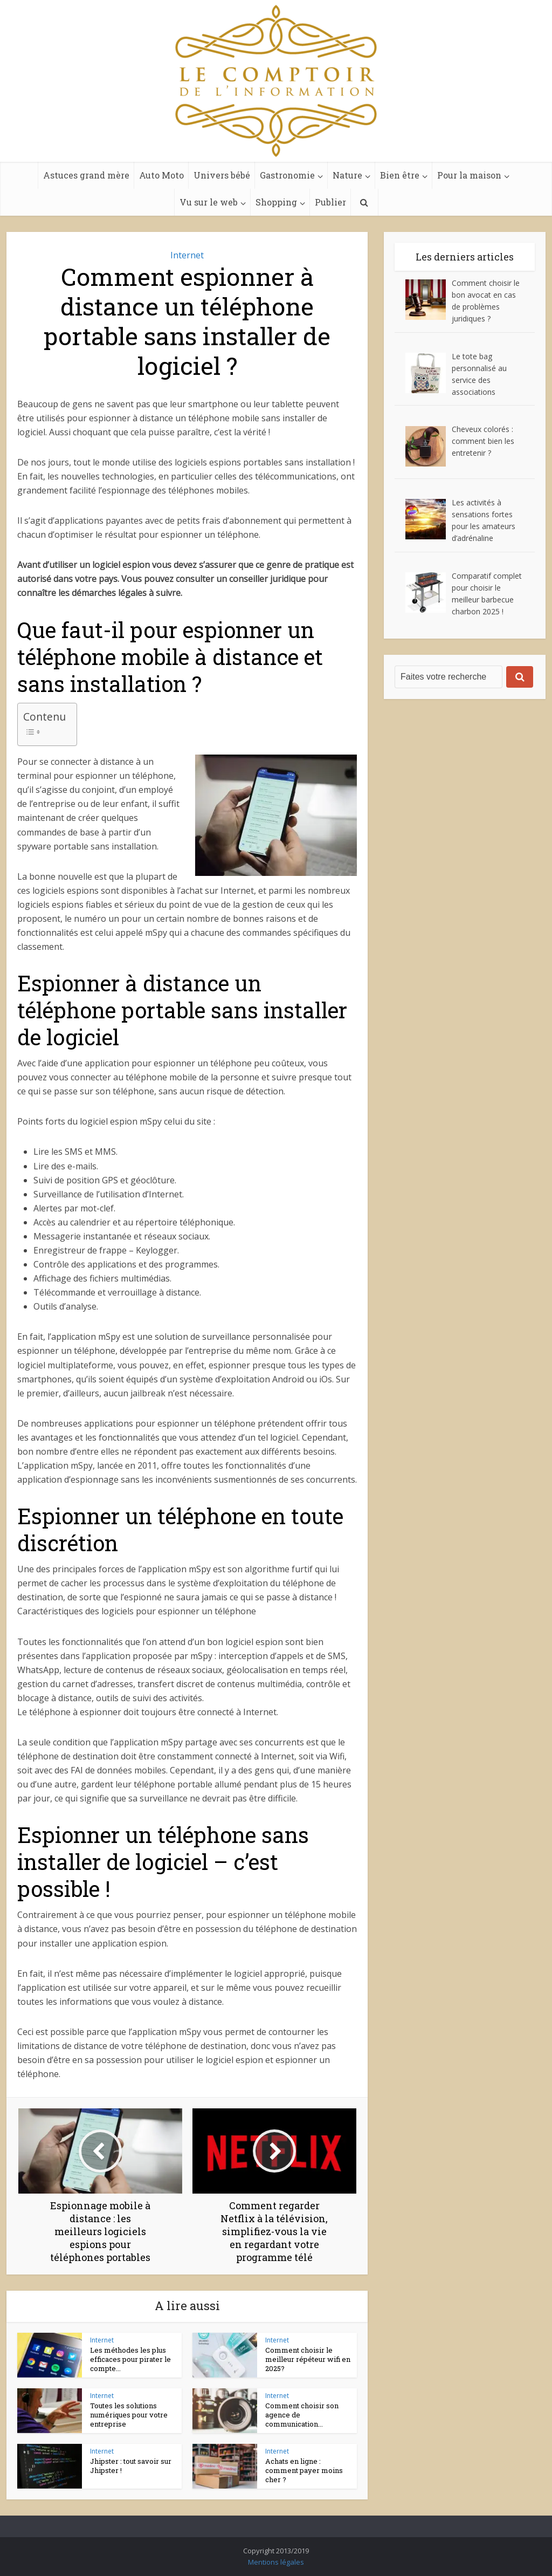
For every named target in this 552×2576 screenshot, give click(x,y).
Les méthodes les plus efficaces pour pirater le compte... (130, 2359)
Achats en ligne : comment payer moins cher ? (304, 2470)
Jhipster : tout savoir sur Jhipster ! (130, 2465)
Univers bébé (222, 175)
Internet (187, 255)
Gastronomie (287, 175)
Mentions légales (276, 2562)
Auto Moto (161, 175)
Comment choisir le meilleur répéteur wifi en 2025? (307, 2359)
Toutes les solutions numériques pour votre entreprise (129, 2415)
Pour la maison (469, 175)
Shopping (276, 202)
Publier (330, 202)
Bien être (399, 175)
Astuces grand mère (86, 175)
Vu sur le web (209, 202)
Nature (347, 175)
